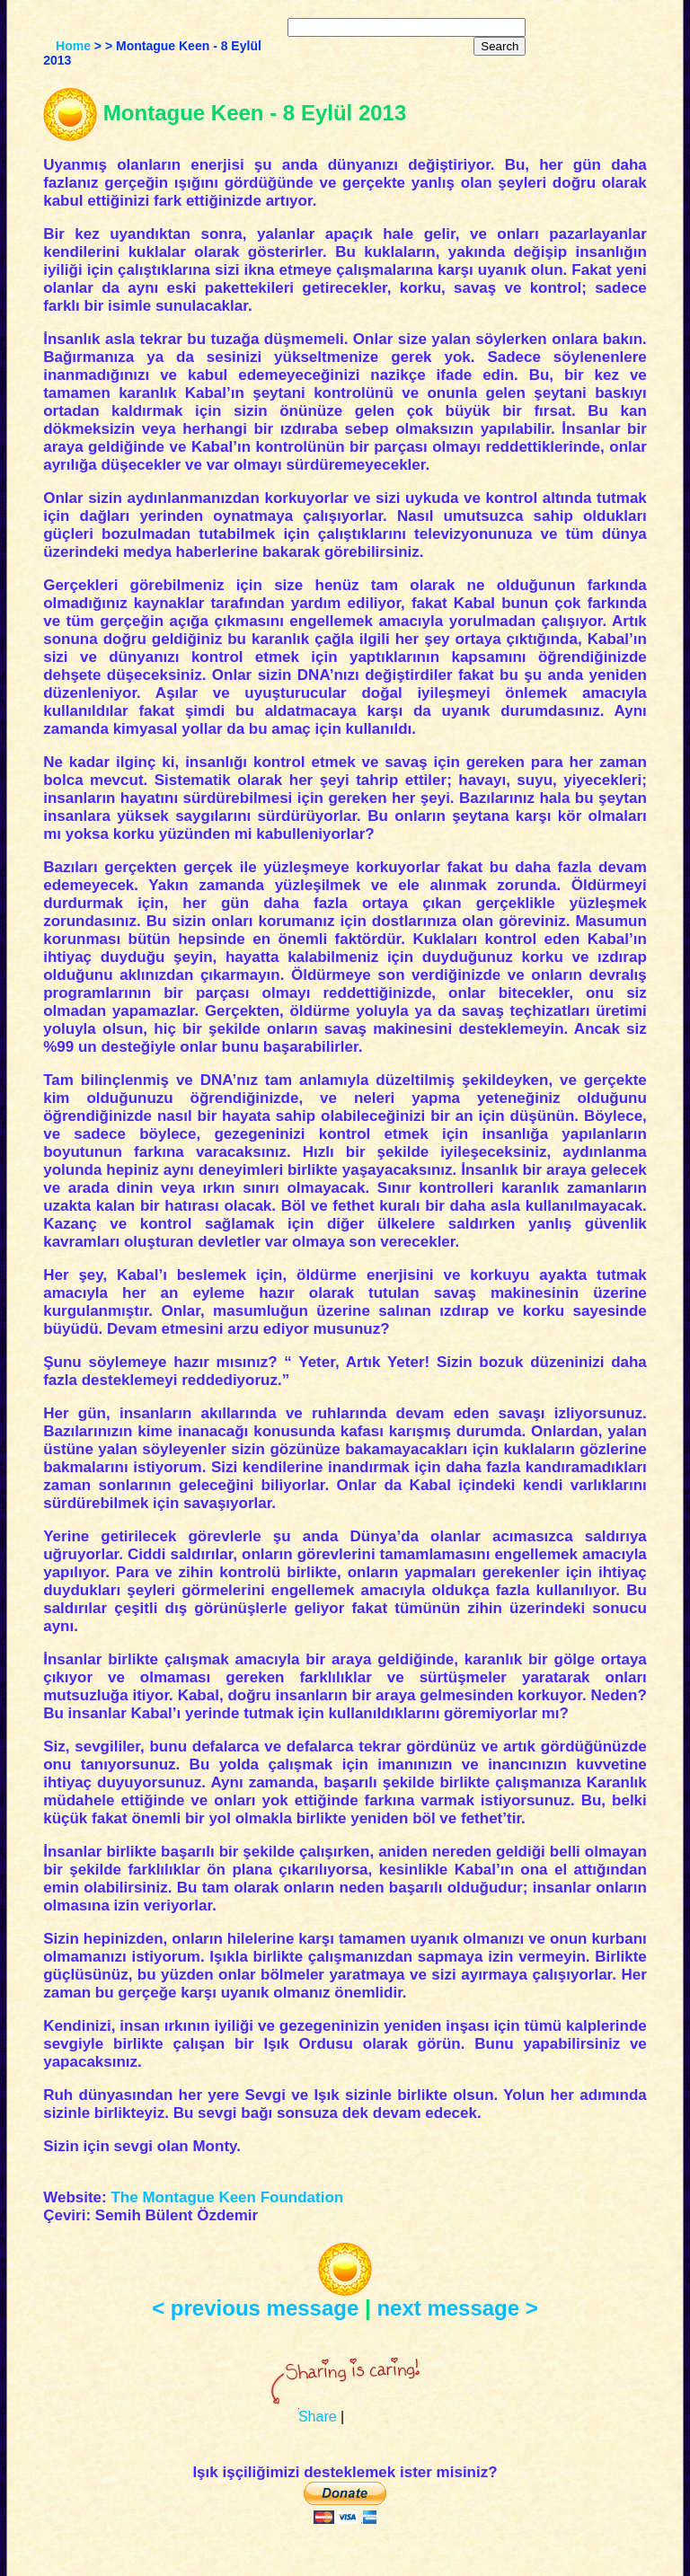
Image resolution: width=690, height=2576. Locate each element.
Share (317, 2416)
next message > (456, 2308)
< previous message (255, 2308)
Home (73, 46)
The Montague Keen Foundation (227, 2197)
